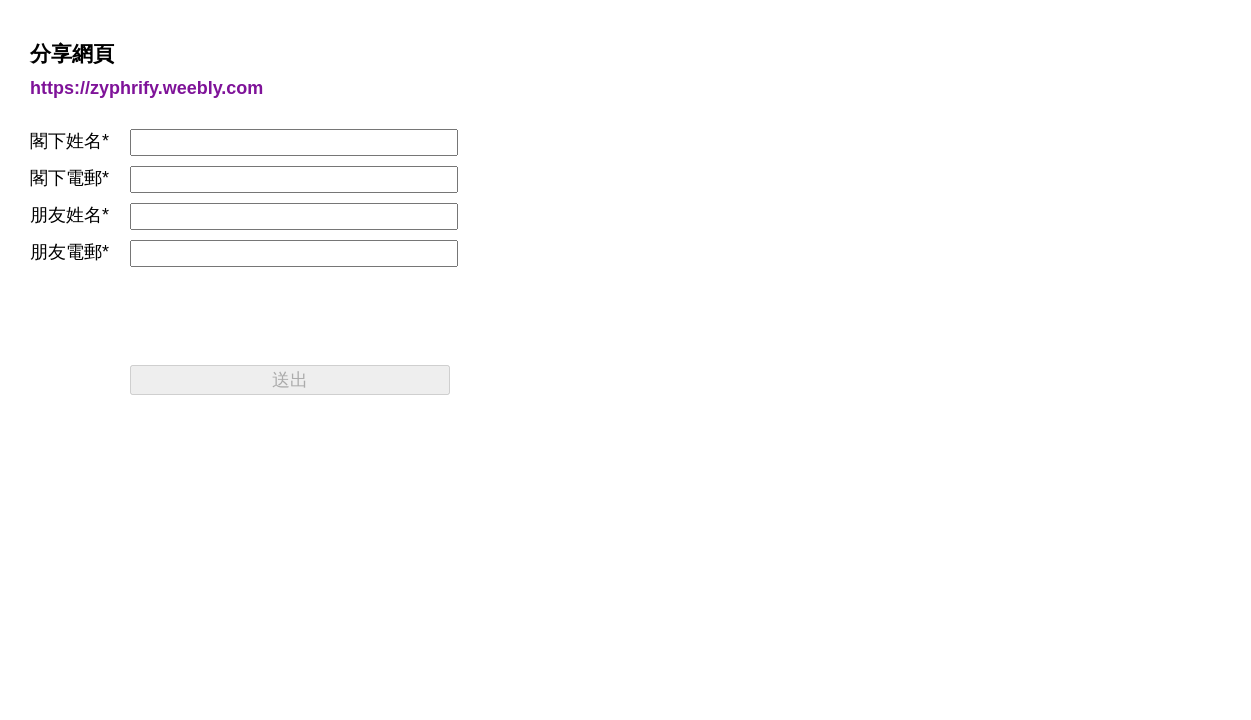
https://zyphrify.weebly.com (146, 88)
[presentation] (282, 316)
